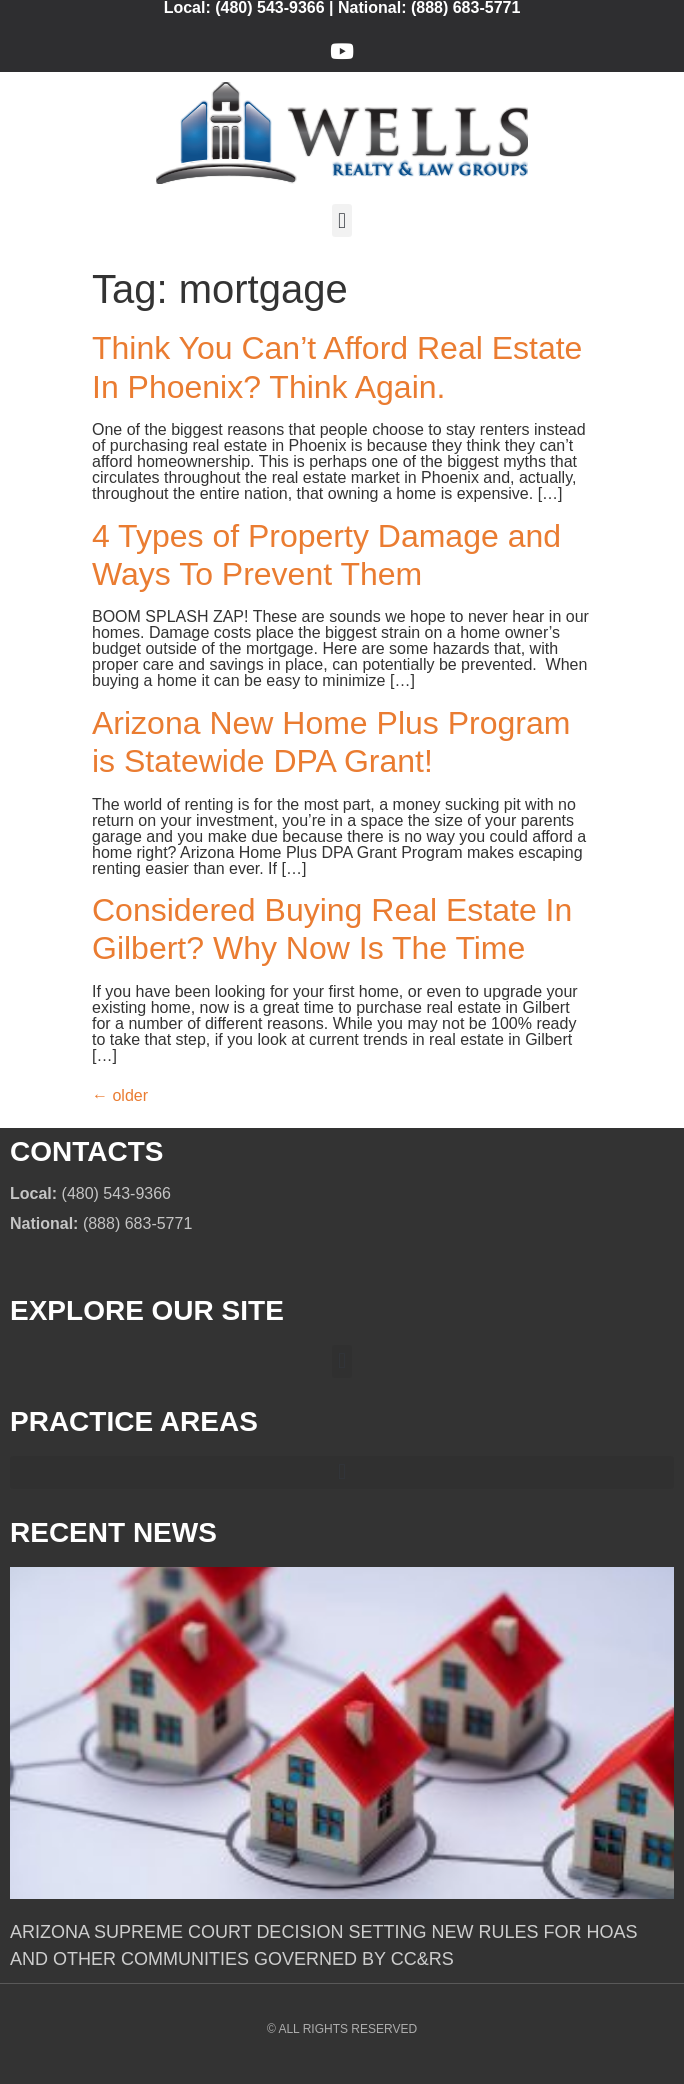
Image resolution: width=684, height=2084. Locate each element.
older (120, 1095)
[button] (341, 220)
